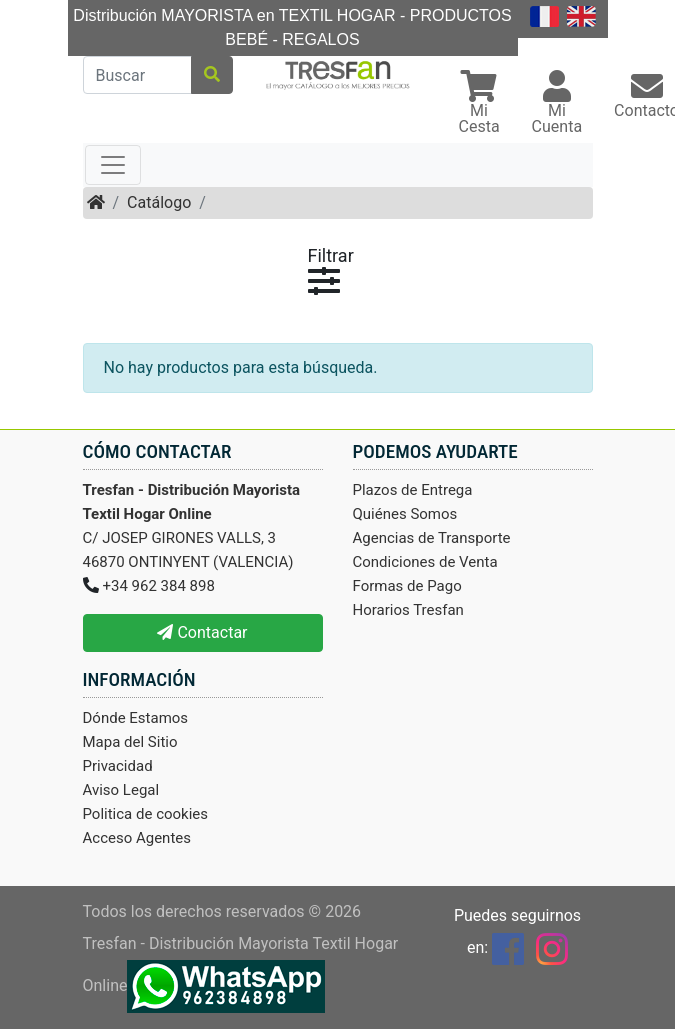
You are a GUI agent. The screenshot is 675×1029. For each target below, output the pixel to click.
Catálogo (159, 202)
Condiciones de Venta (425, 562)
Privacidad (118, 766)
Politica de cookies (146, 814)
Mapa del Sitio (130, 742)
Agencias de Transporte (432, 538)
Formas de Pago (407, 586)
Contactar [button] (202, 632)
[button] (479, 104)
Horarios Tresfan (408, 610)
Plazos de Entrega (413, 490)
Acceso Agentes (137, 838)
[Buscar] (137, 75)
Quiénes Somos (405, 514)
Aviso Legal (121, 790)
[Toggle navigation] (113, 165)
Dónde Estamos (136, 718)
